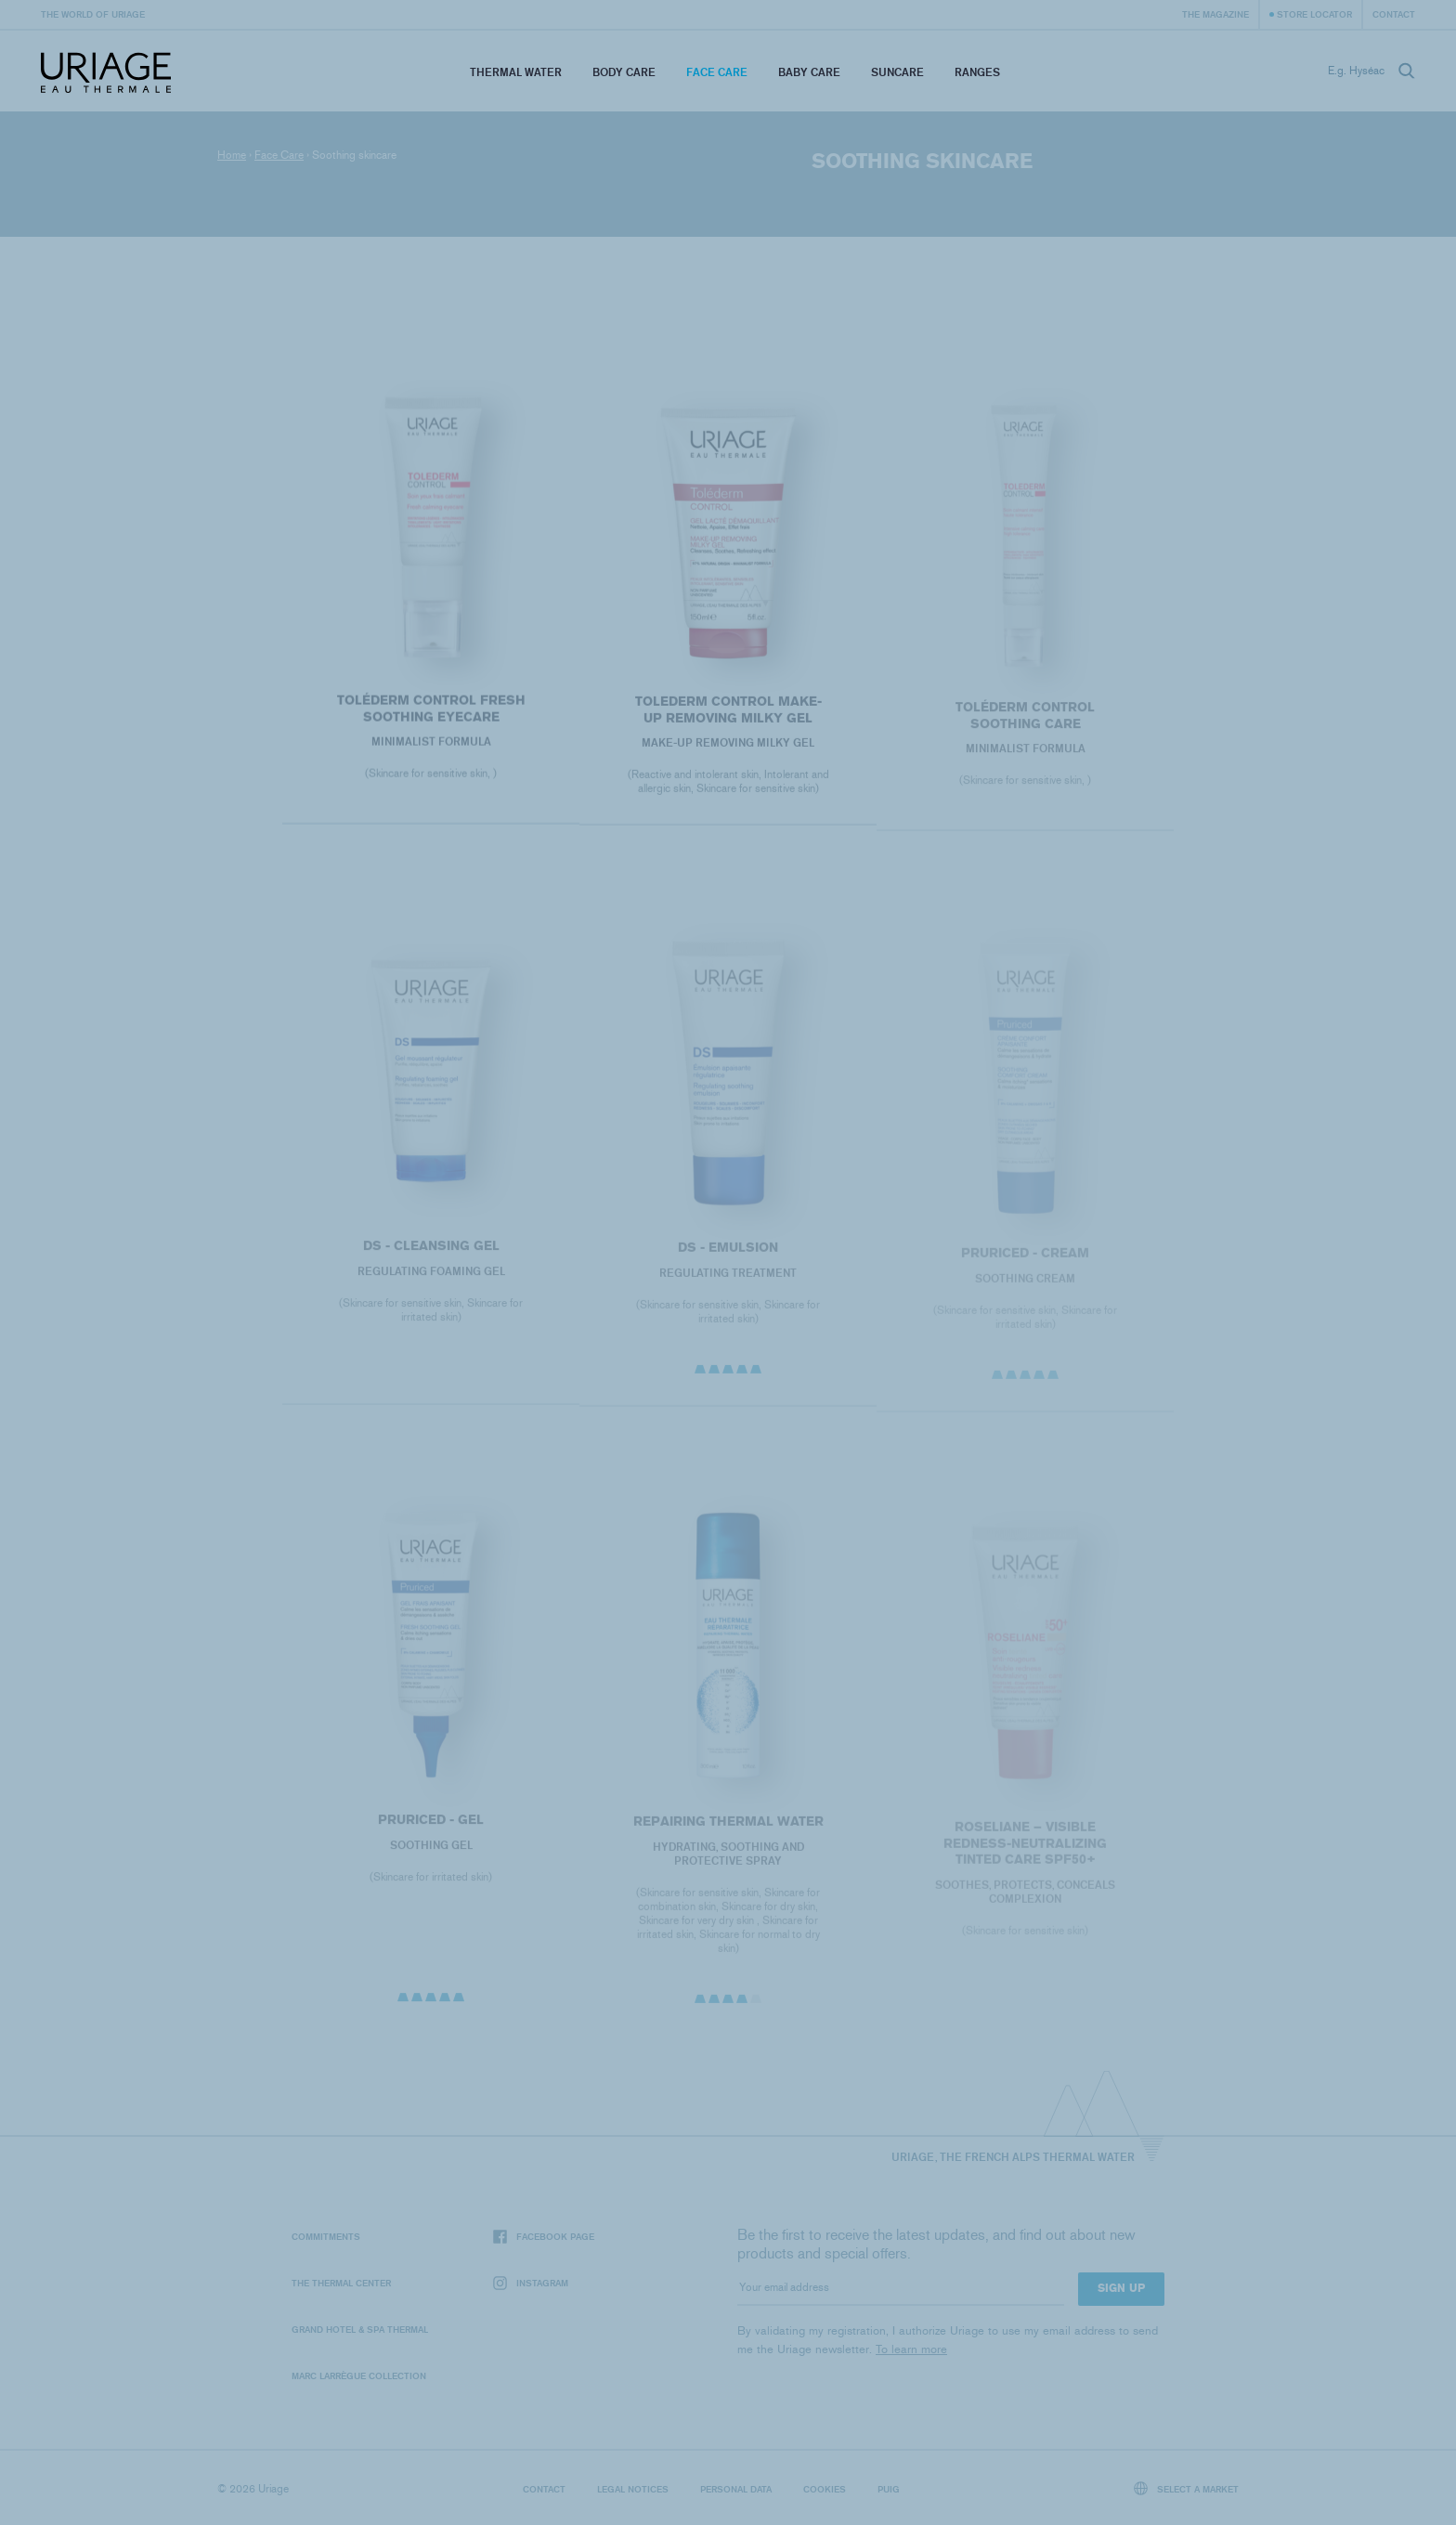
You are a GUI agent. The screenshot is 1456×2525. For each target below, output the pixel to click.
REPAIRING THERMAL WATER (727, 1838)
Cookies (824, 2488)
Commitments (326, 2236)
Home (231, 155)
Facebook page (543, 2237)
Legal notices (633, 2488)
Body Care (624, 72)
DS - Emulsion (728, 1264)
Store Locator (1314, 14)
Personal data (736, 2488)
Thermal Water (516, 72)
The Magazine (1215, 14)
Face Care (717, 72)
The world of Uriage (93, 14)
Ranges (977, 72)
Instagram (530, 2283)
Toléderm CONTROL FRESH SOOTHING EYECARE (430, 719)
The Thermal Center (341, 2282)
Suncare (897, 72)
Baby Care (809, 72)
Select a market (1187, 2488)
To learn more (911, 2349)
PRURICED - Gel (431, 1835)
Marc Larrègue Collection (359, 2375)
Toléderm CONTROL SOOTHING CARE (1025, 732)
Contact (1393, 14)
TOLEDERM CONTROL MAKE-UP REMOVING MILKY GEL (727, 722)
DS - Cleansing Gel (430, 1262)
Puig (889, 2488)
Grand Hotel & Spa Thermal (360, 2329)
